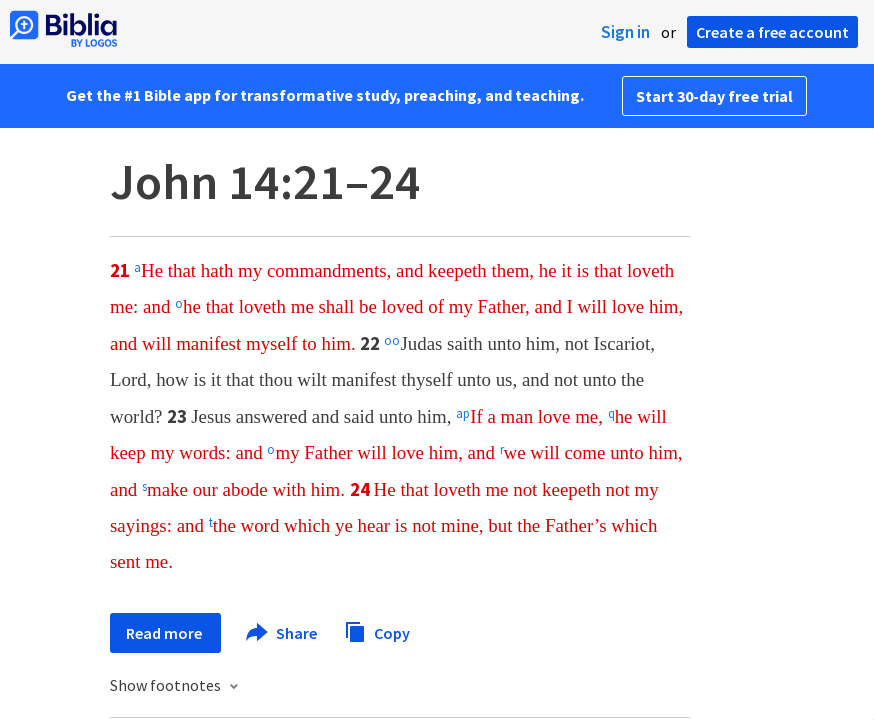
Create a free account (772, 32)
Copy (377, 630)
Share (282, 633)
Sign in (625, 32)
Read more (165, 633)
